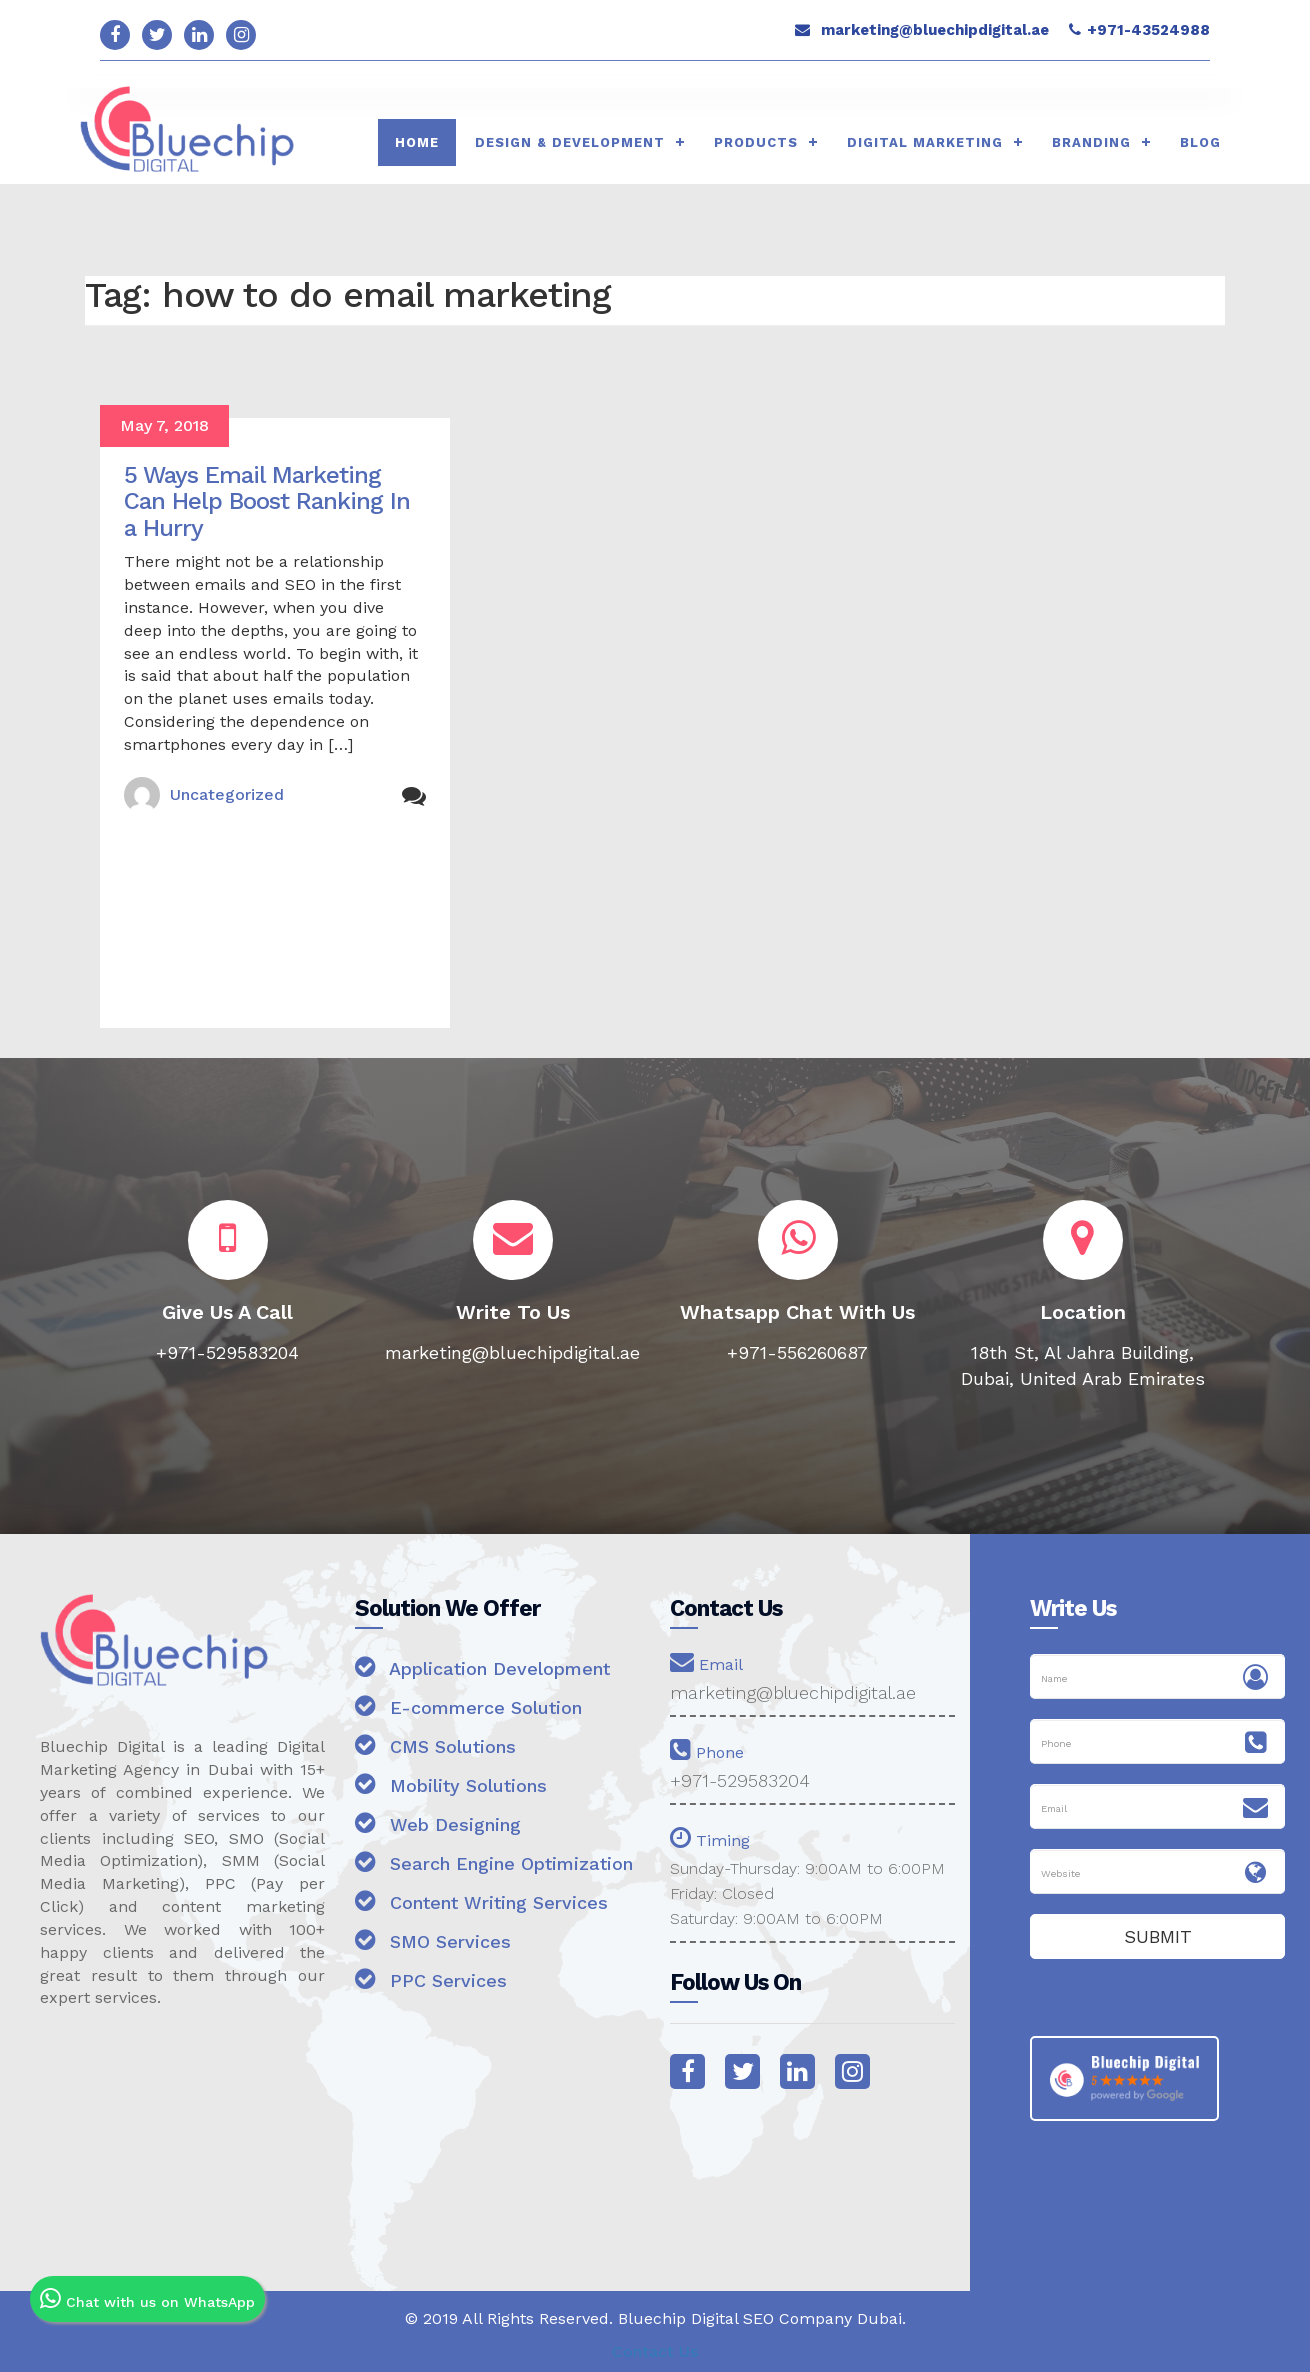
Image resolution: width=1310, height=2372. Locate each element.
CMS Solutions (435, 1744)
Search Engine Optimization (494, 1861)
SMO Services (433, 1939)
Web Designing (438, 1822)
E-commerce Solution (468, 1705)
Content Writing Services (481, 1900)
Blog (1200, 142)
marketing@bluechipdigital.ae (935, 30)
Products (756, 142)
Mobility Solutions (451, 1783)
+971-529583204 (740, 1780)
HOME (417, 142)
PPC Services (431, 1978)
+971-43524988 (1148, 30)
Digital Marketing (925, 142)
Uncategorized (227, 794)
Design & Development (570, 142)
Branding (1091, 142)
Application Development (482, 1666)
